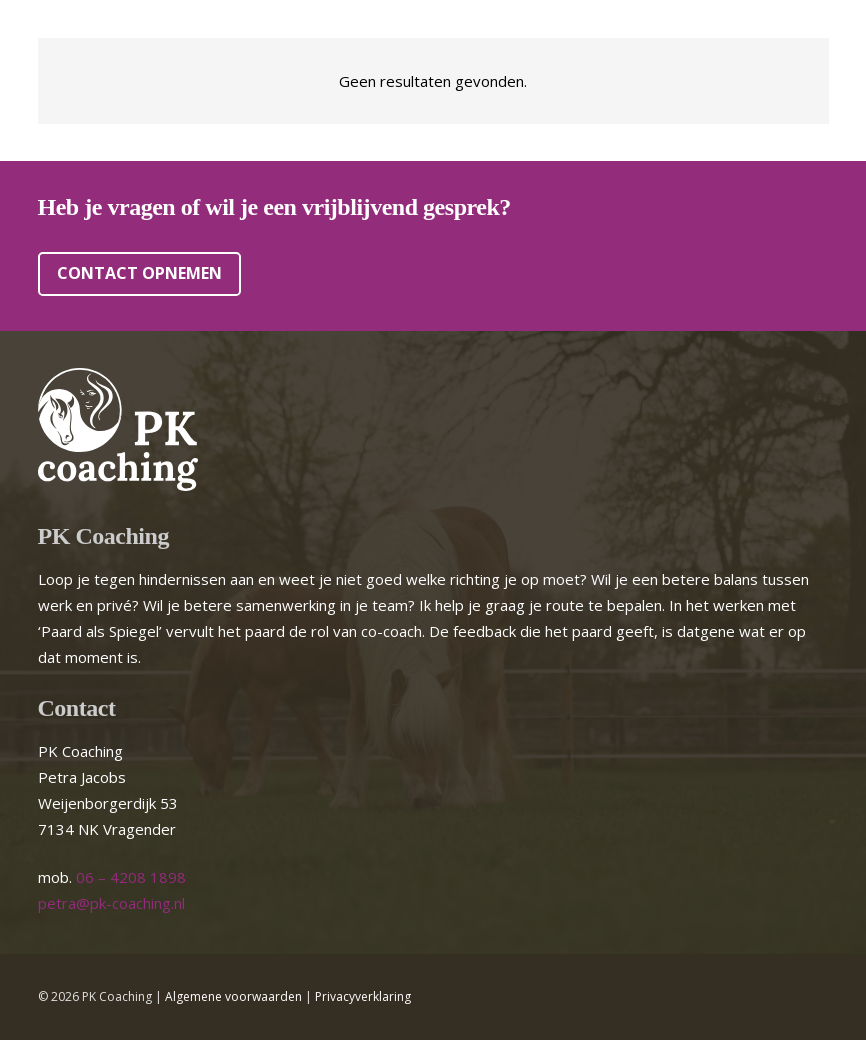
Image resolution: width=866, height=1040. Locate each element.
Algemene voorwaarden (233, 996)
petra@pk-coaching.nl (111, 903)
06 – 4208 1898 (131, 877)
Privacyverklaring (363, 996)
